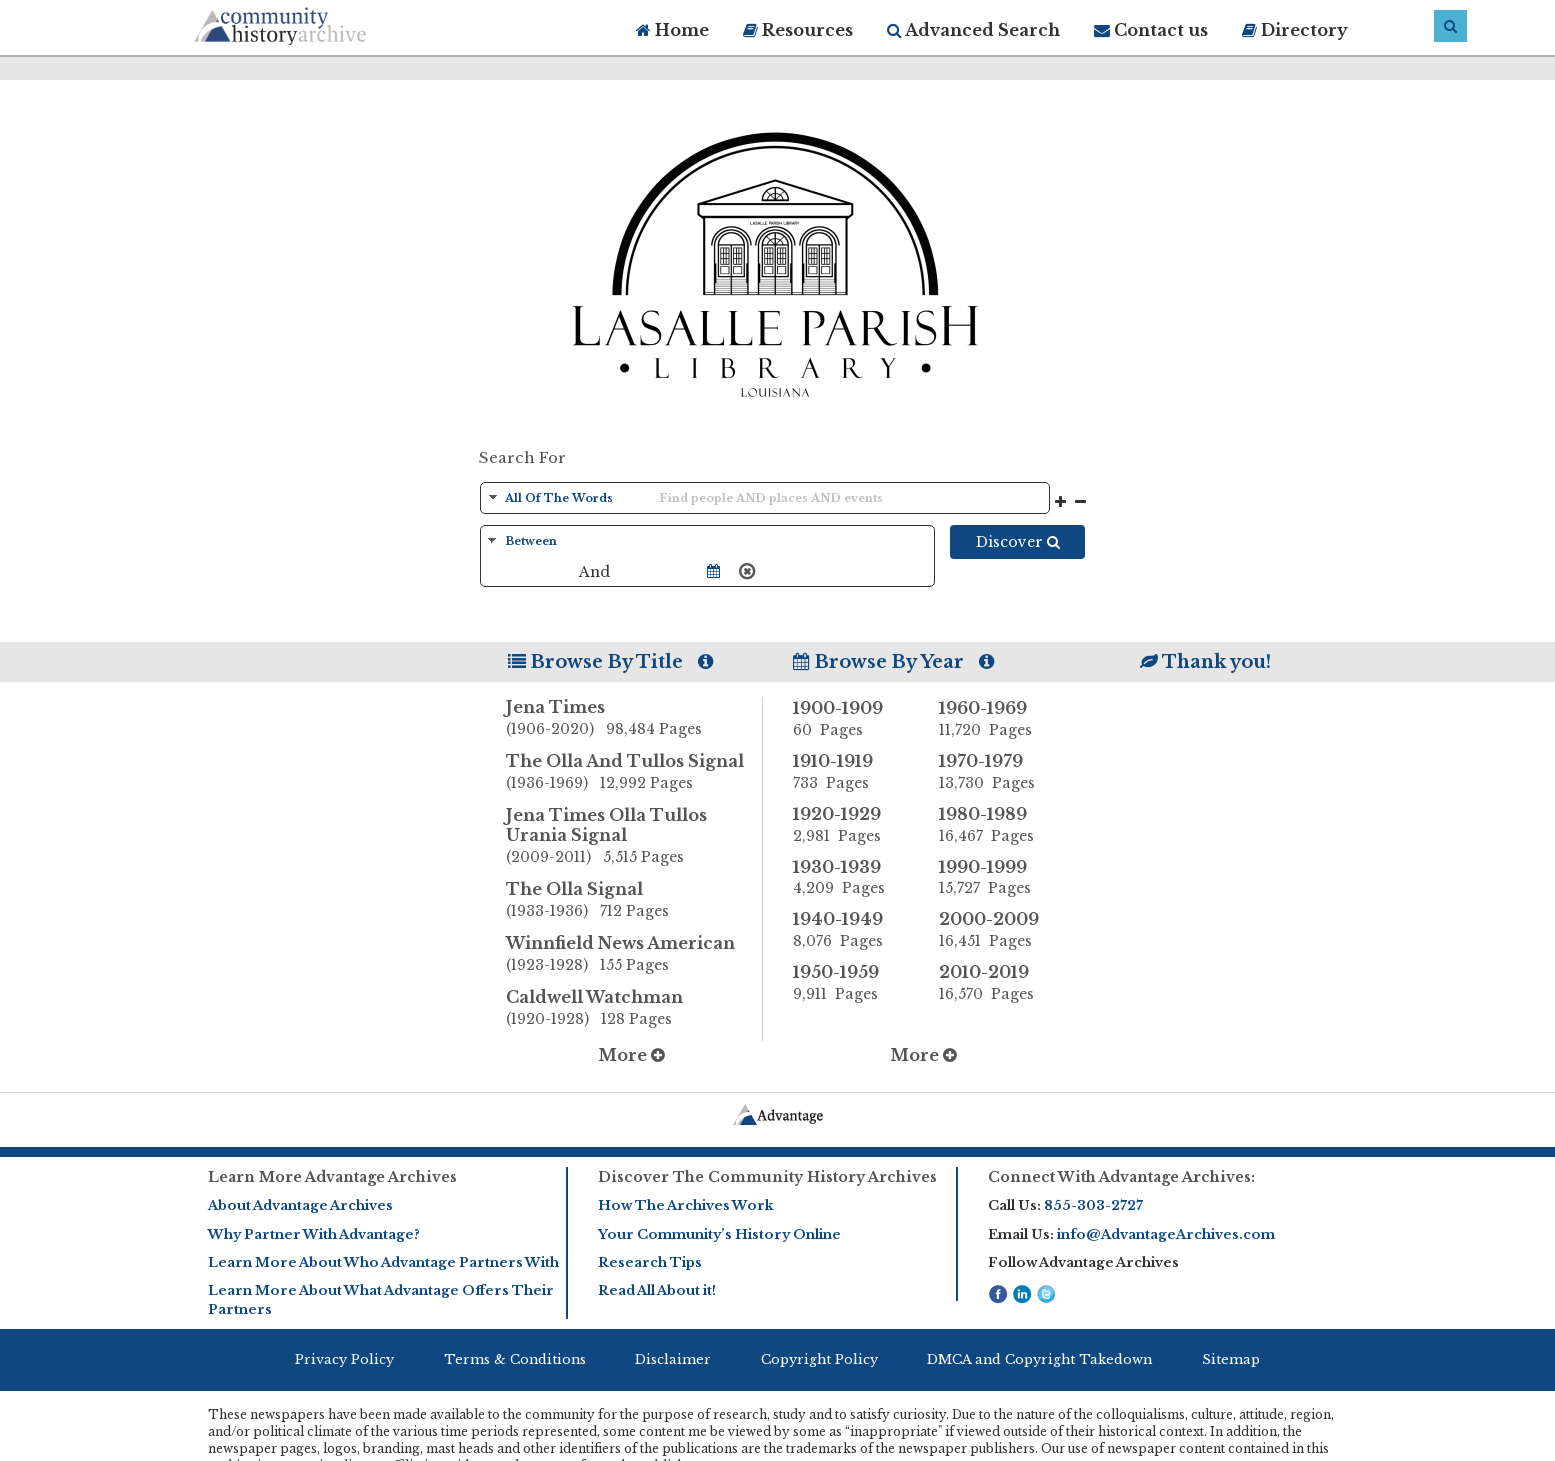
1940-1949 (851, 930)
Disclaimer (673, 1359)
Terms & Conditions (515, 1359)
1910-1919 (851, 772)
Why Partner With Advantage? (314, 1234)
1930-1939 (851, 878)
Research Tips (650, 1262)
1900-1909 (851, 719)
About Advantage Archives (300, 1205)
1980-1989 (997, 825)
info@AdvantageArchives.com (1166, 1234)
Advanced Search (973, 30)
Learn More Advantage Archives (332, 1177)
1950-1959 (851, 983)
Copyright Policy (819, 1359)
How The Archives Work (685, 1205)
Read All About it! (657, 1290)
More (631, 1055)
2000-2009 (997, 930)
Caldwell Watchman (634, 1009)
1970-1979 (997, 772)
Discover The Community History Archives (767, 1177)
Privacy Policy (344, 1359)
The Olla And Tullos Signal (634, 773)
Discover (1018, 542)
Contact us (1151, 30)
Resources (798, 30)
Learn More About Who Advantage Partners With (383, 1262)
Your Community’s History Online (719, 1234)
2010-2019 (997, 983)
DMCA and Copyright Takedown (1039, 1359)
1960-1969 (997, 719)
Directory (1295, 30)
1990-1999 (997, 878)
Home (672, 30)
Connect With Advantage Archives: (1121, 1177)
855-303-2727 (1093, 1205)
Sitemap (1231, 1359)
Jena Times (634, 719)
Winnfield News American (634, 955)
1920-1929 (851, 825)
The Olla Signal (634, 901)
